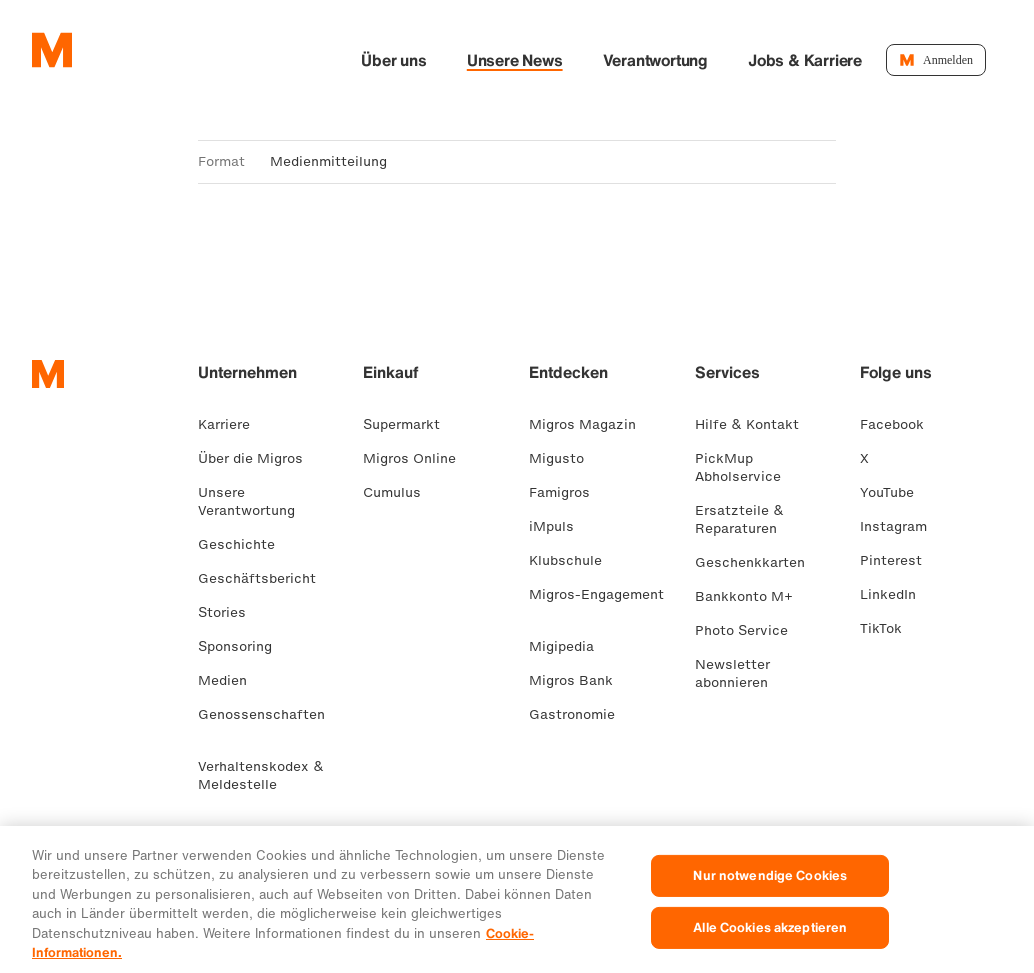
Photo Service (749, 632)
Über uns (459, 61)
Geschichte (244, 546)
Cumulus (400, 494)
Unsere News (581, 61)
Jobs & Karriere (871, 61)
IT (107, 844)
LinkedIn (896, 596)
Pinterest (899, 562)
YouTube (895, 494)
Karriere (232, 426)
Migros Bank (579, 682)
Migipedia (569, 648)
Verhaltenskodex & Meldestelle (261, 777)
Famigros (567, 494)
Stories (230, 614)
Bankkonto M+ (752, 598)
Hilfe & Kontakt (755, 426)
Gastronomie (580, 716)
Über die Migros (258, 460)
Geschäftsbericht (265, 580)
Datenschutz (337, 844)
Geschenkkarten (758, 564)
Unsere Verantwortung (254, 503)
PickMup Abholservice (746, 469)
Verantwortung (721, 61)
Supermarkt (409, 426)
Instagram (901, 528)
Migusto (564, 460)
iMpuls (559, 528)
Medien (230, 682)
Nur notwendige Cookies (770, 900)
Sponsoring (243, 648)
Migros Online (417, 460)
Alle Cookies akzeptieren (770, 951)
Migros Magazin (590, 426)
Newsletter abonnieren (739, 675)
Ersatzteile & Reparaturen (744, 521)
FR (76, 844)
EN (139, 844)
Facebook (900, 426)
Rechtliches (238, 844)
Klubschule (573, 562)
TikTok (889, 630)
